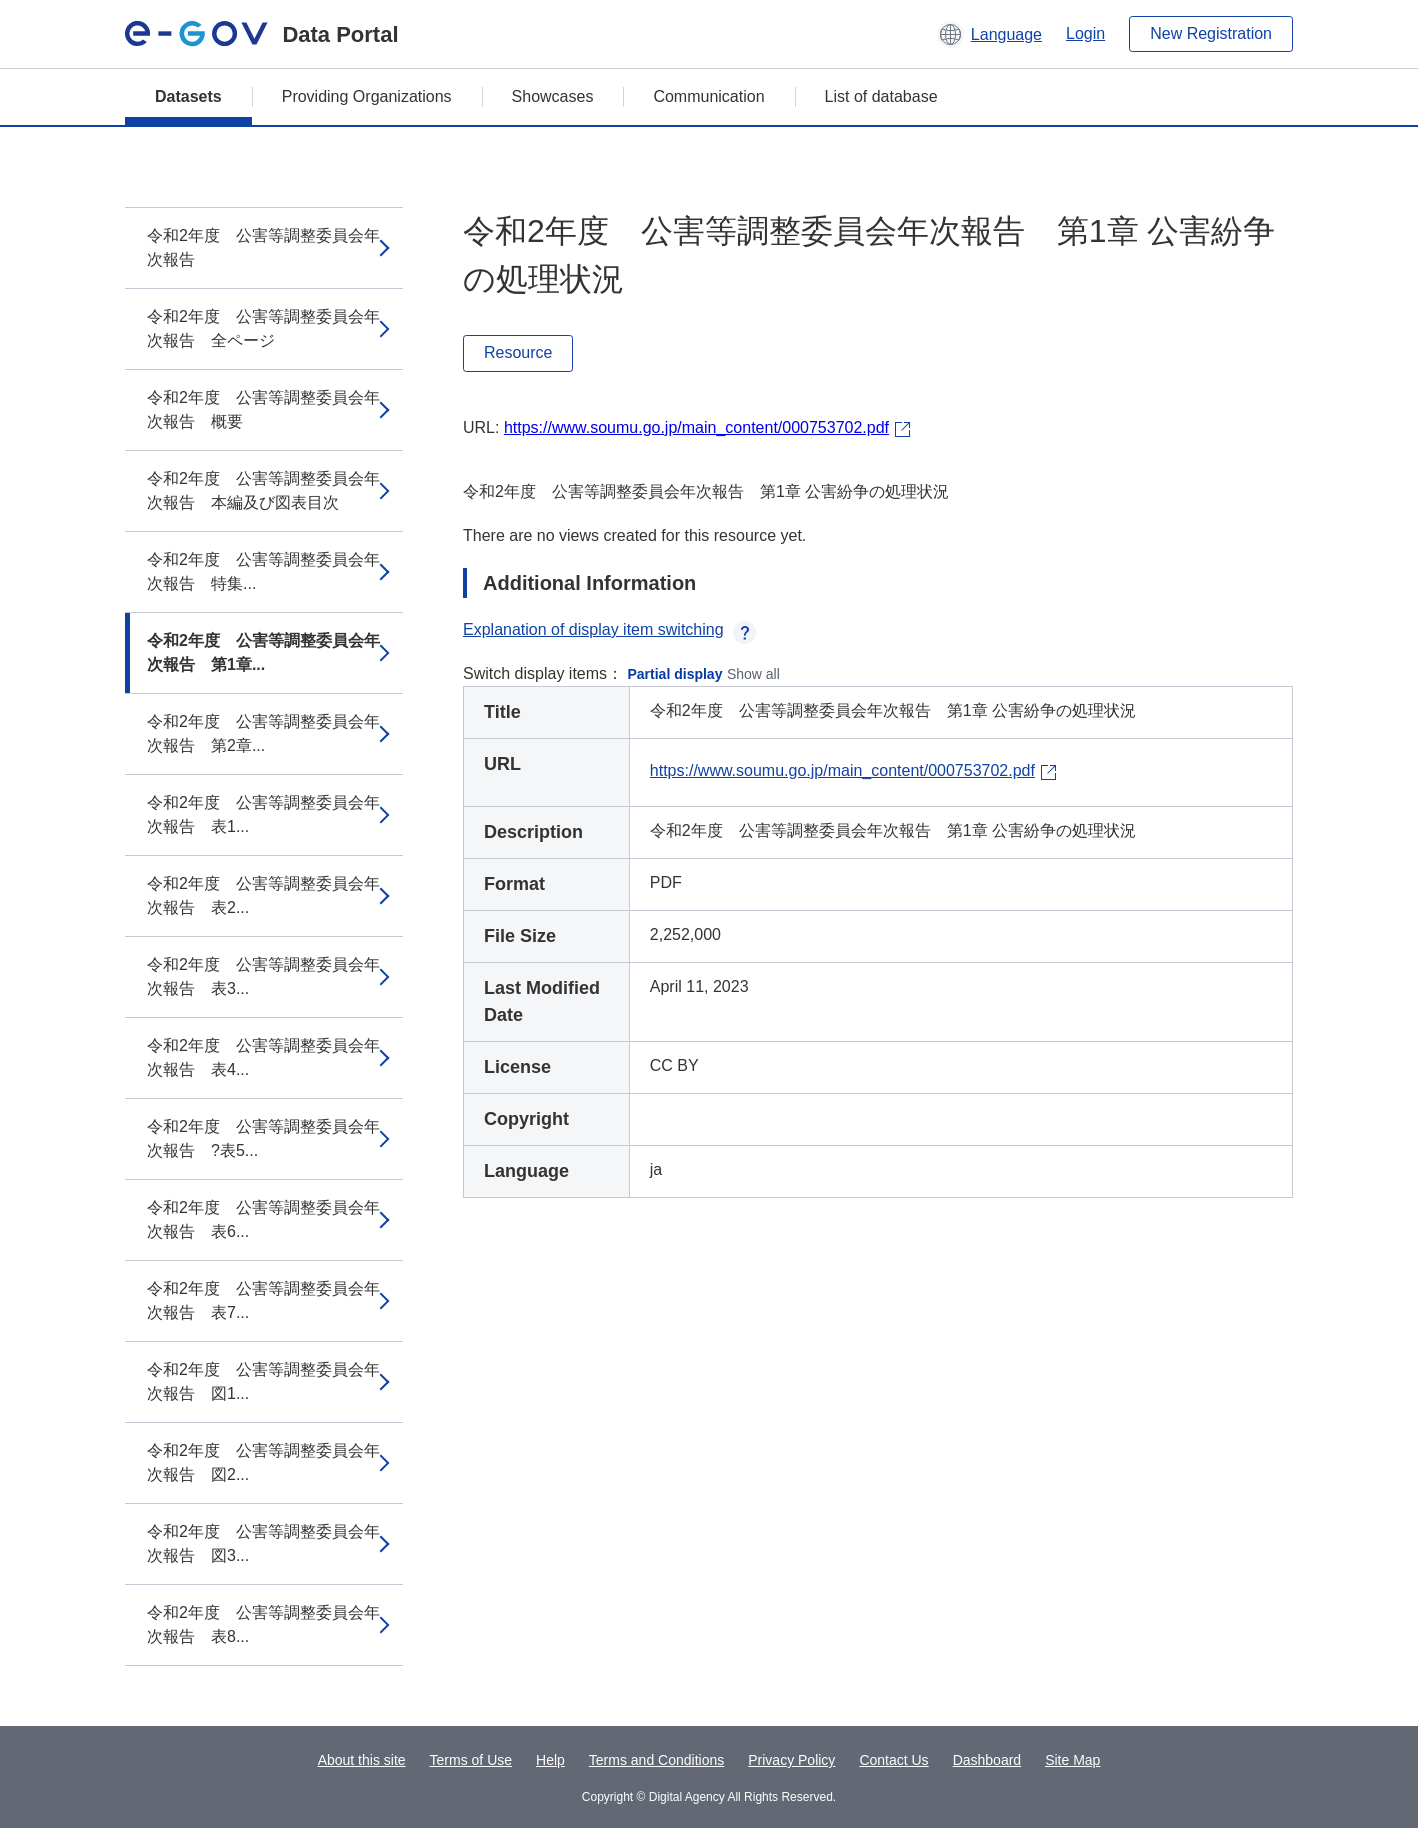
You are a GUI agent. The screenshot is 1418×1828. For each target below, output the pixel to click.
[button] (989, 34)
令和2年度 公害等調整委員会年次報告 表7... (263, 1300)
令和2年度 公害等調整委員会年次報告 (263, 247)
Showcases (553, 96)
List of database (881, 96)
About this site (362, 1760)
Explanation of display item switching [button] (609, 629)
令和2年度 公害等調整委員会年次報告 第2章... (263, 733)
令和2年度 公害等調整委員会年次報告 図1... (263, 1381)
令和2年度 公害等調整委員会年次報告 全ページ (263, 328)
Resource (518, 352)
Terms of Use (471, 1760)
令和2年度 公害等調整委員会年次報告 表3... (263, 976)
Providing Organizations (367, 96)
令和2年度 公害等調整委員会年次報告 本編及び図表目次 (263, 490)
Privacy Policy (791, 1760)
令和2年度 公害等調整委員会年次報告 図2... (263, 1462)
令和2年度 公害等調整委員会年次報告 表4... (263, 1057)
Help (550, 1760)
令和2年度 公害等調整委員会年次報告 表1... (263, 814)
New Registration (1211, 33)
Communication (708, 96)
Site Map (1072, 1760)
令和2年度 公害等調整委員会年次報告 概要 (263, 409)
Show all (753, 674)
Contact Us (893, 1760)
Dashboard (987, 1760)
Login (1085, 33)
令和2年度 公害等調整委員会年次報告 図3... (263, 1543)
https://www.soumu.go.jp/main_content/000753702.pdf (696, 427)
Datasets (188, 96)
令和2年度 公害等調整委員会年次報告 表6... (263, 1219)
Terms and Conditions (656, 1760)
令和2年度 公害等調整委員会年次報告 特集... (263, 571)
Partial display (675, 674)
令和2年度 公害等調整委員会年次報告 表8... (263, 1624)
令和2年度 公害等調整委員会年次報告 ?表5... (263, 1138)
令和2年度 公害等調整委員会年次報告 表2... (263, 895)
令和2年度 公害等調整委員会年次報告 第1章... (263, 652)
